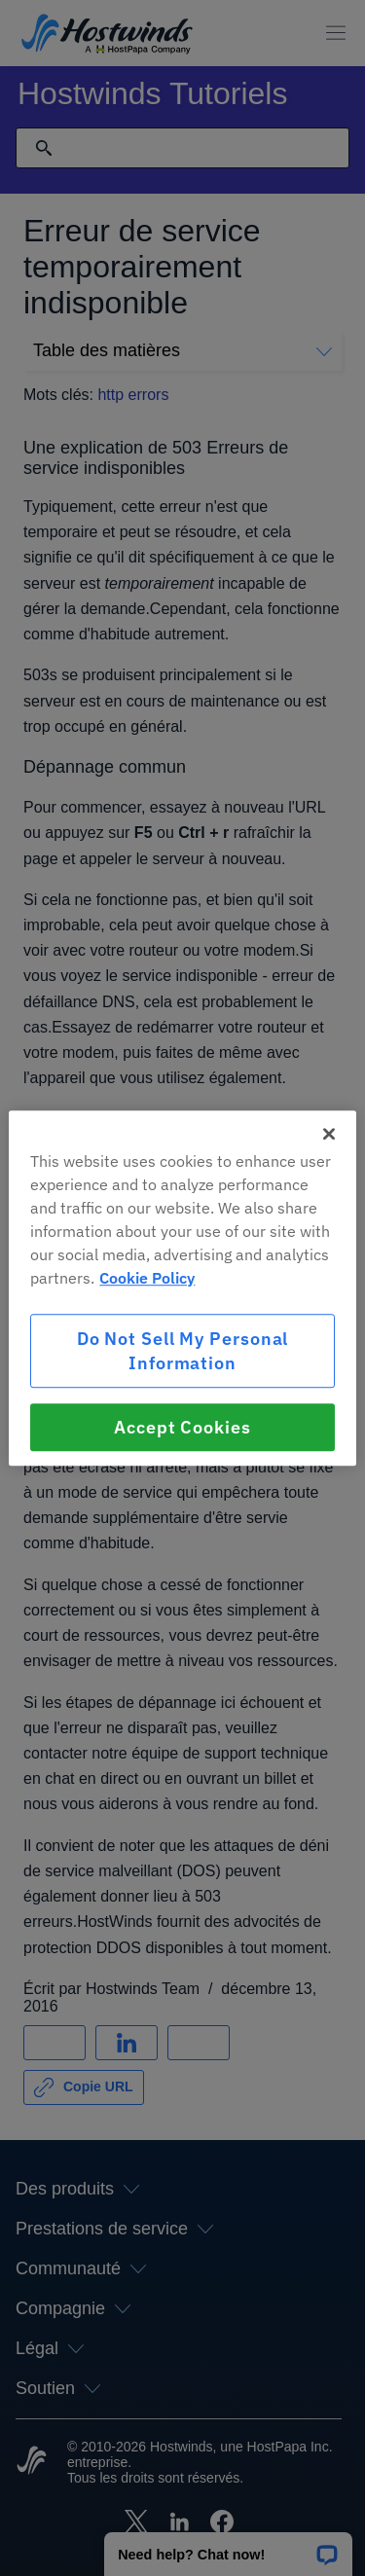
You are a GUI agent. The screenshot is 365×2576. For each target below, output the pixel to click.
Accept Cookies (182, 1427)
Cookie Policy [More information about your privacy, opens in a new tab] (147, 1278)
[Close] (329, 1133)
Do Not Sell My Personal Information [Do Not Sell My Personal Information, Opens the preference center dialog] (183, 1350)
